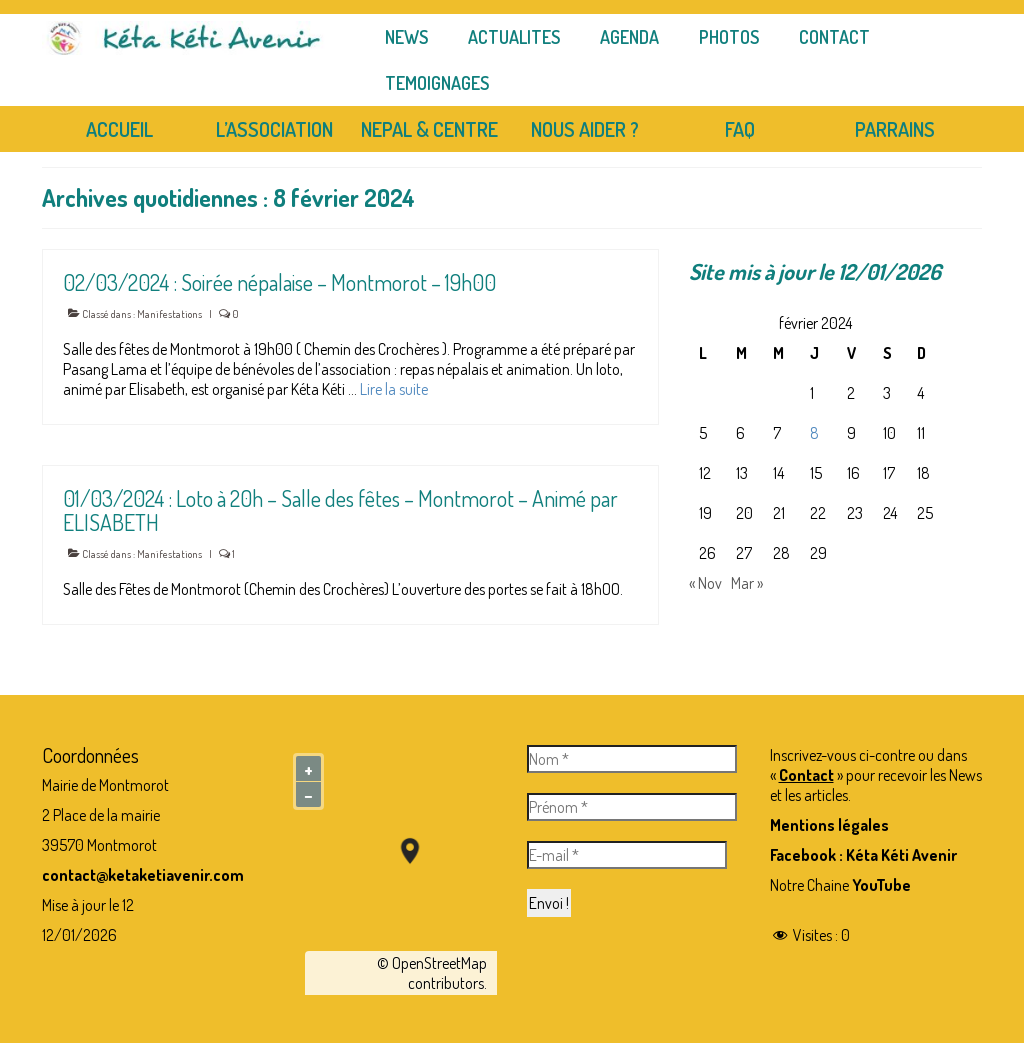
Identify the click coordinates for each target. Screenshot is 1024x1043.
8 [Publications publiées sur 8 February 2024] (814, 433)
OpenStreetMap (439, 963)
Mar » (747, 583)
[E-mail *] (627, 855)
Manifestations (169, 314)
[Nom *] (632, 759)
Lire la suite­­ (394, 389)
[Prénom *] (632, 807)
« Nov (705, 583)
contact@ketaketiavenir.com (143, 875)
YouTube (881, 885)
